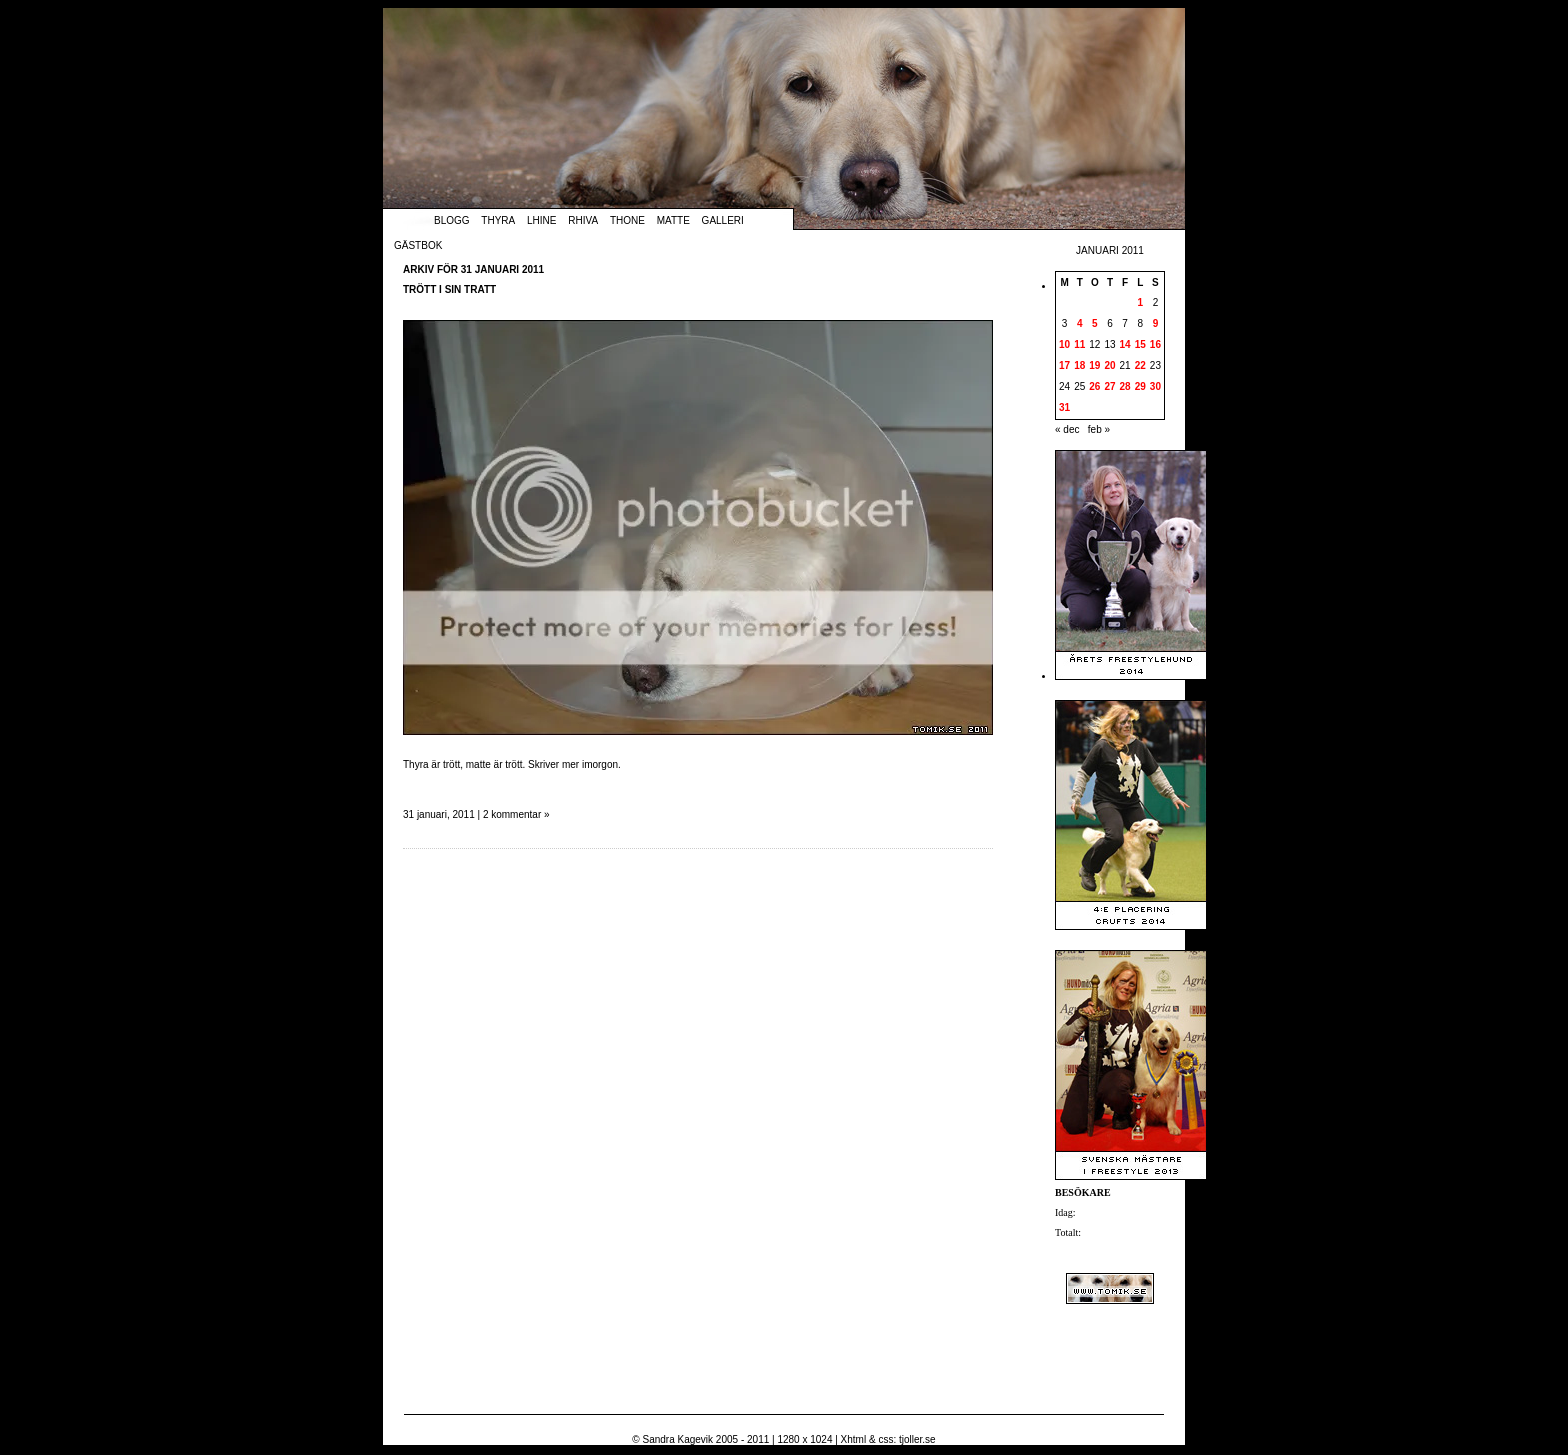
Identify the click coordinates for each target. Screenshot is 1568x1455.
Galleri (723, 220)
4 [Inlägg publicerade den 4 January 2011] (1080, 323)
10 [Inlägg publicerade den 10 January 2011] (1064, 344)
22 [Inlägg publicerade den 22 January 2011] (1140, 365)
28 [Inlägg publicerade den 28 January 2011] (1125, 386)
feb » (1099, 429)
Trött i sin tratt (449, 289)
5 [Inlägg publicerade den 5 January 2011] (1095, 323)
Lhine (541, 220)
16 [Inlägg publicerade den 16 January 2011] (1155, 344)
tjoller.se (917, 1439)
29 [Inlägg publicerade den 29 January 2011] (1140, 386)
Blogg (452, 220)
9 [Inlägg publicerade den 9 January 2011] (1156, 323)
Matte (673, 220)
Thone (627, 220)
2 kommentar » (516, 814)
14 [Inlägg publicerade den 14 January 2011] (1125, 344)
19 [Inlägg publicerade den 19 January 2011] (1094, 365)
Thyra (498, 220)
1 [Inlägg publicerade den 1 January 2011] (1140, 302)
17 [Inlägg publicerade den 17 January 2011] (1064, 365)
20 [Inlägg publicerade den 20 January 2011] (1109, 365)
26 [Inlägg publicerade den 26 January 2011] (1094, 386)
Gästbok (418, 245)
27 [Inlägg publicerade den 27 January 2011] (1109, 386)
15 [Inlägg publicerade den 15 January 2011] (1140, 344)
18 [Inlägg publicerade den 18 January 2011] (1079, 365)
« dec (1067, 429)
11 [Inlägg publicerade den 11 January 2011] (1079, 344)
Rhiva (583, 220)
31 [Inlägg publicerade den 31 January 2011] (1064, 407)
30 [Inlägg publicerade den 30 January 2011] (1155, 386)
